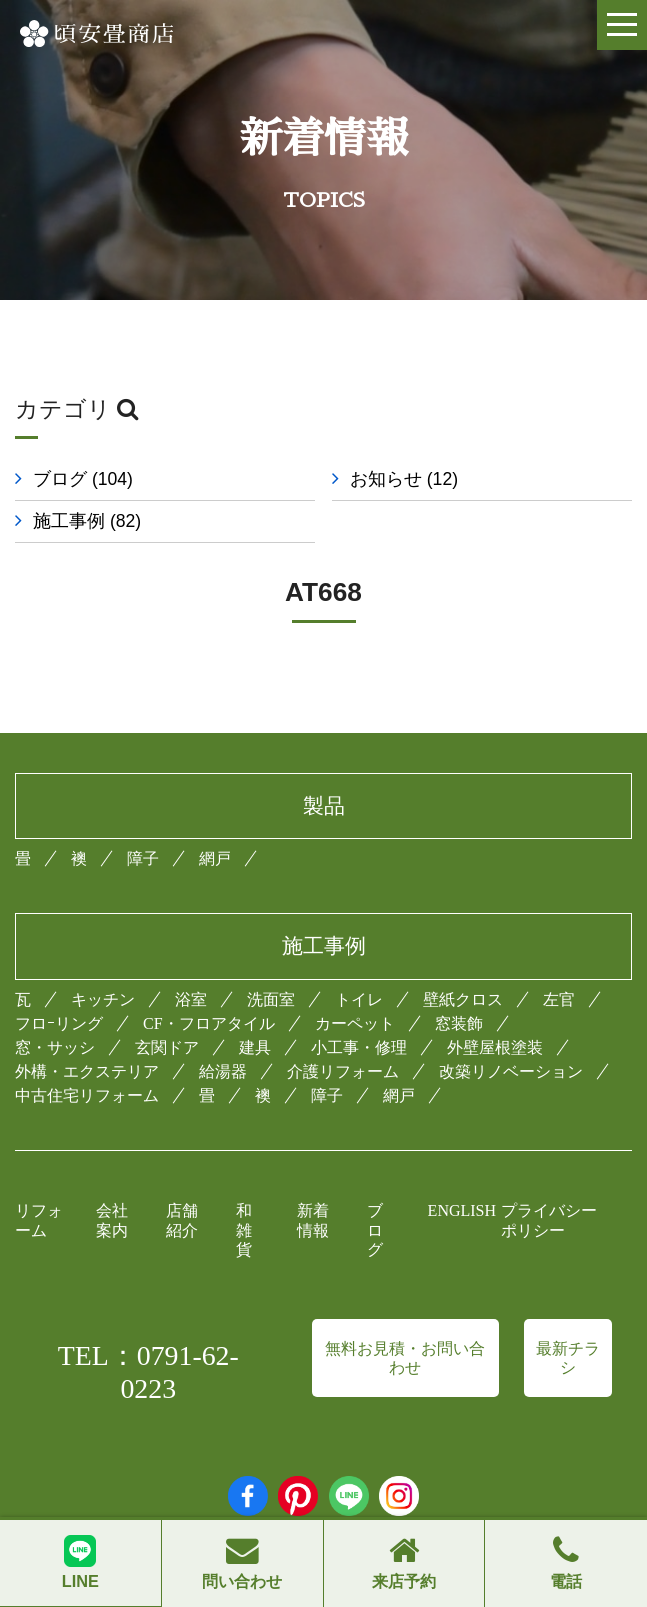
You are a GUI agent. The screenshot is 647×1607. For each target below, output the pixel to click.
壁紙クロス (463, 999)
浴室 (191, 999)
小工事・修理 (359, 1047)
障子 (143, 858)
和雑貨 (244, 1229)
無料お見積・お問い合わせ (405, 1358)
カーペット (355, 1023)
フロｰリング (59, 1023)
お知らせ (408, 479)
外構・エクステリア (87, 1071)
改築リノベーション (511, 1071)
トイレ (359, 999)
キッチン (103, 999)
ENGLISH (462, 1210)
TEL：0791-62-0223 (148, 1372)
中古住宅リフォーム (87, 1095)
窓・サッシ (55, 1047)
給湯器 (223, 1071)
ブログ (83, 479)
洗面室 (271, 999)
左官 (559, 999)
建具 (255, 1047)
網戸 (215, 858)
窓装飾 (459, 1023)
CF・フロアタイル (209, 1023)
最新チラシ (568, 1358)
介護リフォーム (343, 1071)
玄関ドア (167, 1047)
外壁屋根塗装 (495, 1047)
